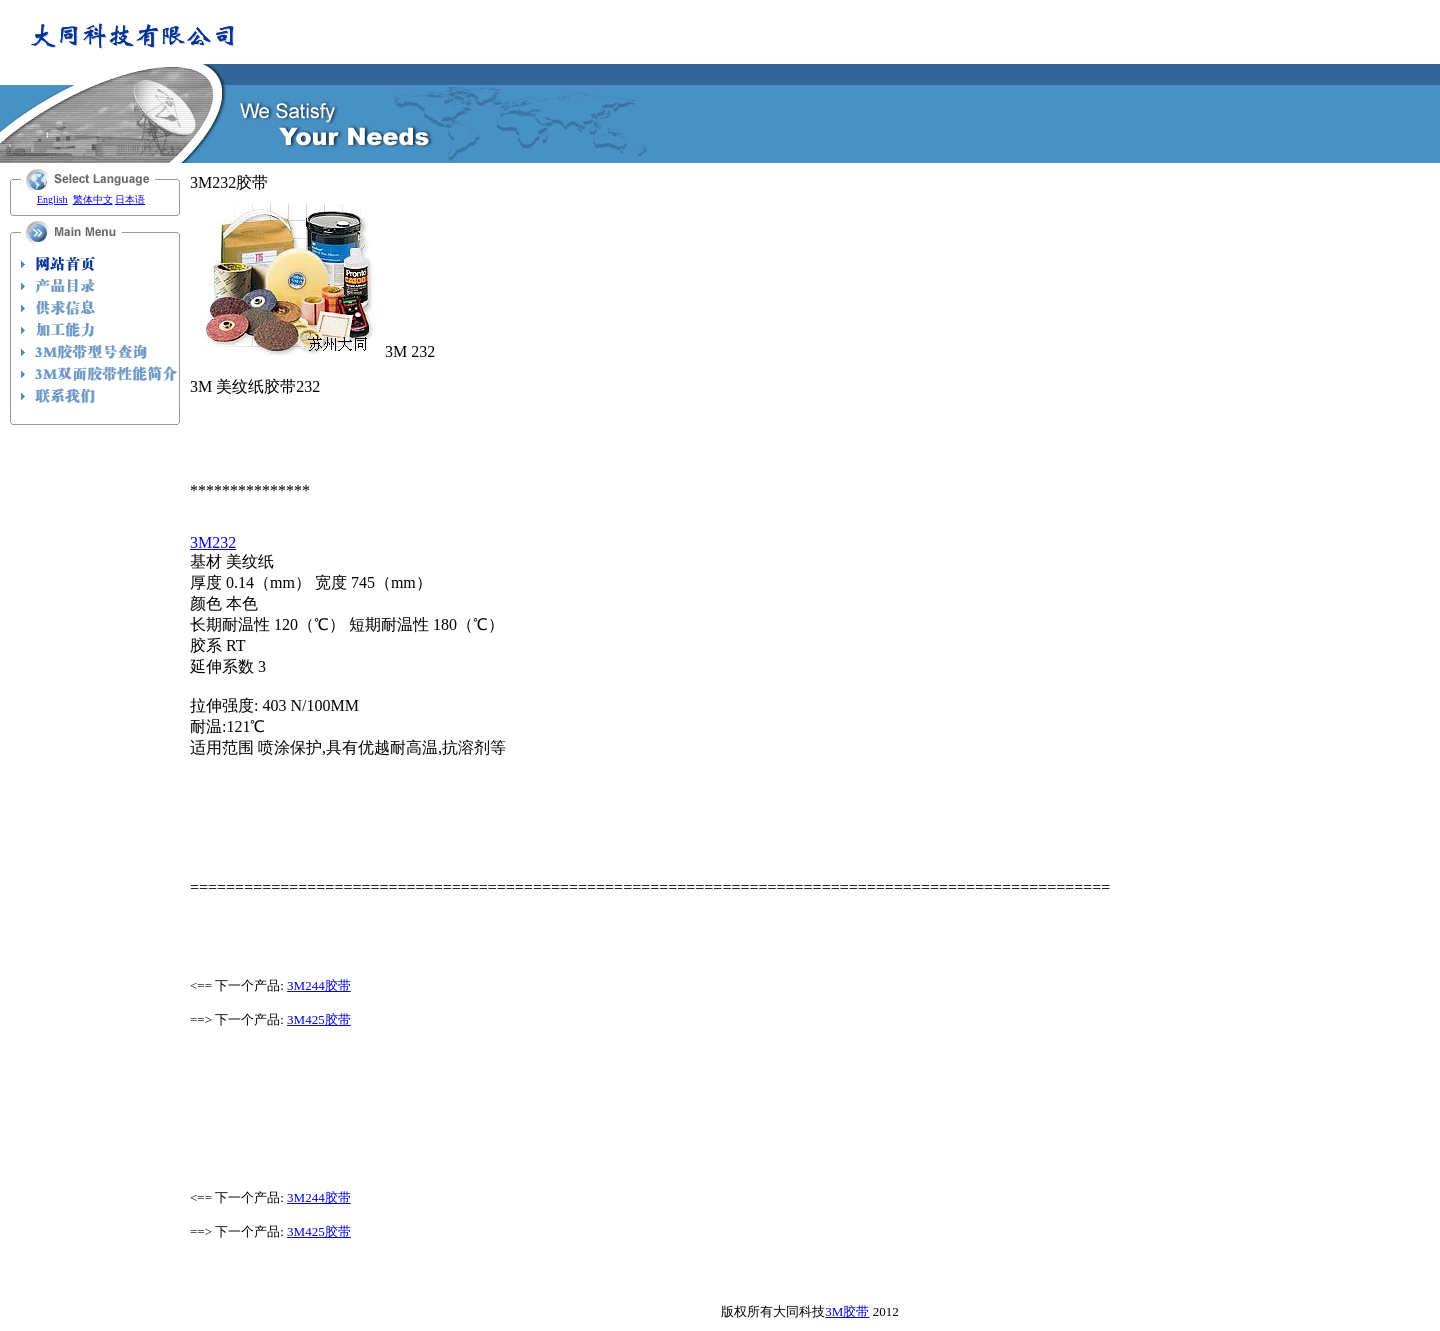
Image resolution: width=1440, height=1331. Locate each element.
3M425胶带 (319, 1019)
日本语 (130, 199)
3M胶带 (847, 1311)
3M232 (213, 542)
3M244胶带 (319, 985)
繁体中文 (93, 199)
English (52, 199)
